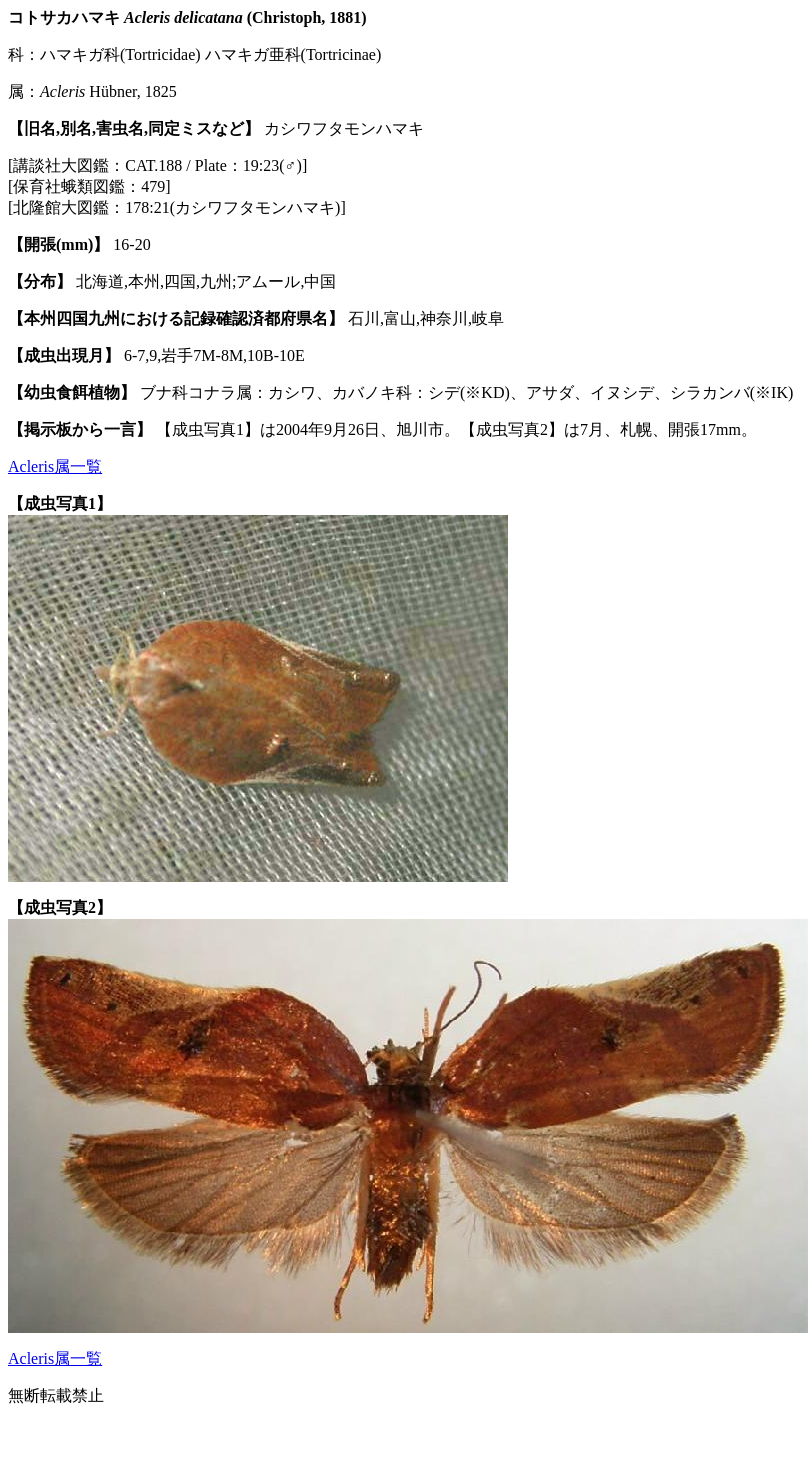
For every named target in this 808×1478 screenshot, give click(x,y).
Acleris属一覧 (55, 466)
